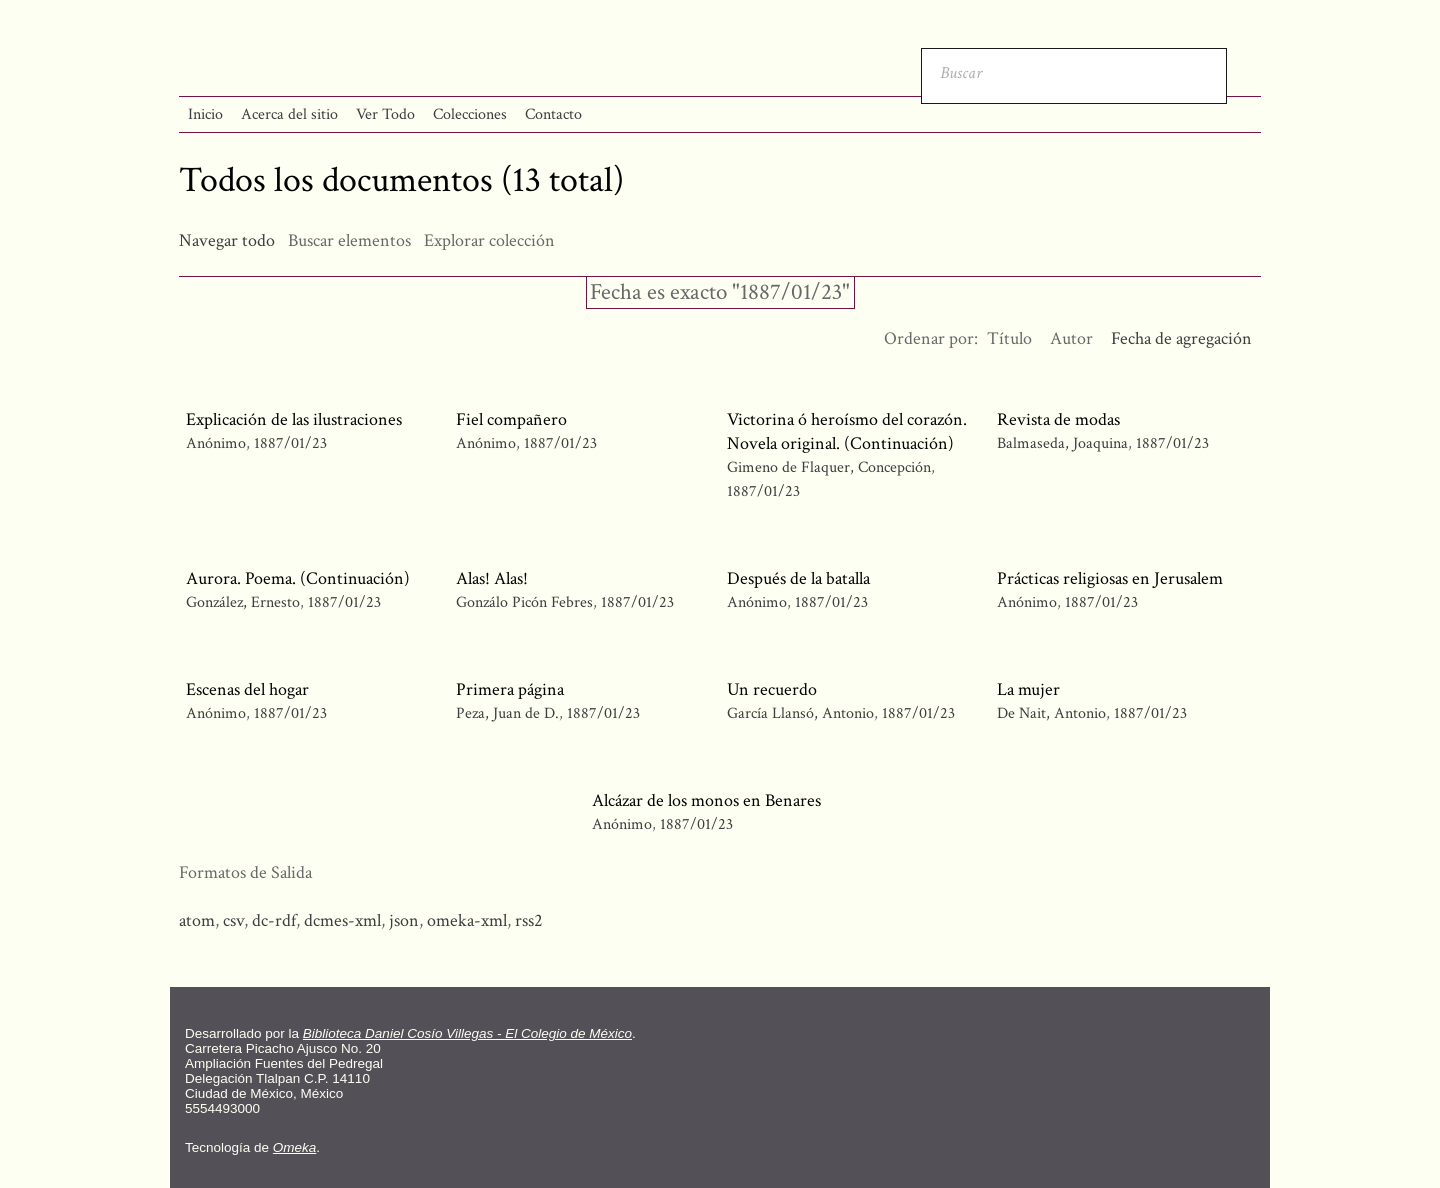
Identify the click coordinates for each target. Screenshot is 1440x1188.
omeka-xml (467, 920)
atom (197, 920)
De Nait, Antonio (1053, 713)
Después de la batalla (798, 578)
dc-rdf (274, 920)
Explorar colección (489, 240)
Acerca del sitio (289, 114)
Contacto (553, 114)
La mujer (1028, 689)
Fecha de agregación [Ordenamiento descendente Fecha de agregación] (1181, 338)
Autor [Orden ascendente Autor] (1071, 338)
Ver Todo (385, 114)
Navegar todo (227, 240)
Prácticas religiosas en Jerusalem (1110, 578)
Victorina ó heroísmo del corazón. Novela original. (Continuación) (847, 431)
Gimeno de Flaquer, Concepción (829, 467)
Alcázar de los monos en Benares (706, 800)
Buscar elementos (349, 240)
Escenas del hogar (247, 689)
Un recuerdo (772, 689)
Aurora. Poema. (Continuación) (298, 578)
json (404, 920)
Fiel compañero (511, 419)
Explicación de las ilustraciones (294, 419)
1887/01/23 (290, 443)
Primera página (510, 689)
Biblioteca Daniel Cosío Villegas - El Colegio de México (467, 1033)
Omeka (295, 1147)
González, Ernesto (245, 602)
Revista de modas (1058, 419)
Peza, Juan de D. (507, 713)
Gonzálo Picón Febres (524, 602)
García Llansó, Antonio (800, 713)
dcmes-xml (342, 920)
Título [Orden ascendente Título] (1009, 338)
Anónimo (216, 443)
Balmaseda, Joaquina (1062, 443)
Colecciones (470, 114)
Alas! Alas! (492, 578)
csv (233, 920)
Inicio (205, 114)
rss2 (529, 920)
